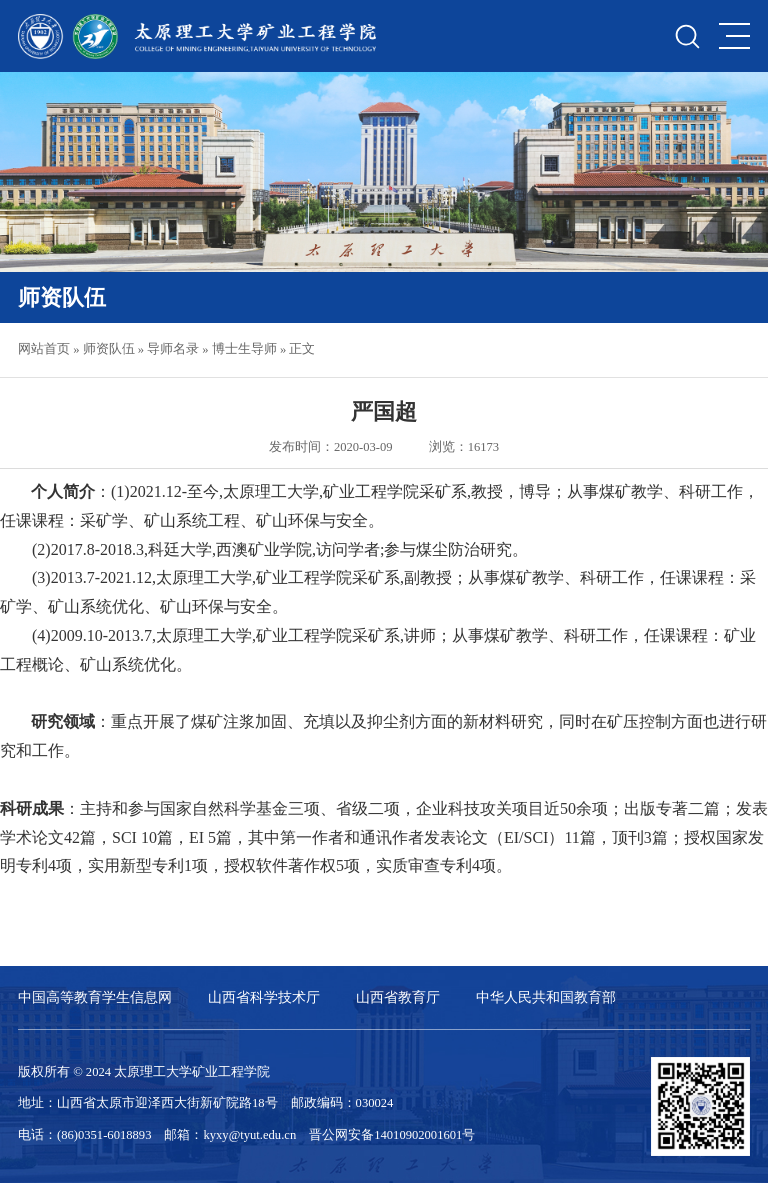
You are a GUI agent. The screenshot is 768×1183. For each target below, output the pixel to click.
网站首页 (44, 349)
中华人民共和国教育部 (546, 997)
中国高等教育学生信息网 (95, 997)
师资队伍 (109, 349)
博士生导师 (244, 349)
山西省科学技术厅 (264, 997)
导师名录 (173, 349)
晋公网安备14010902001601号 (392, 1135)
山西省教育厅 (398, 997)
